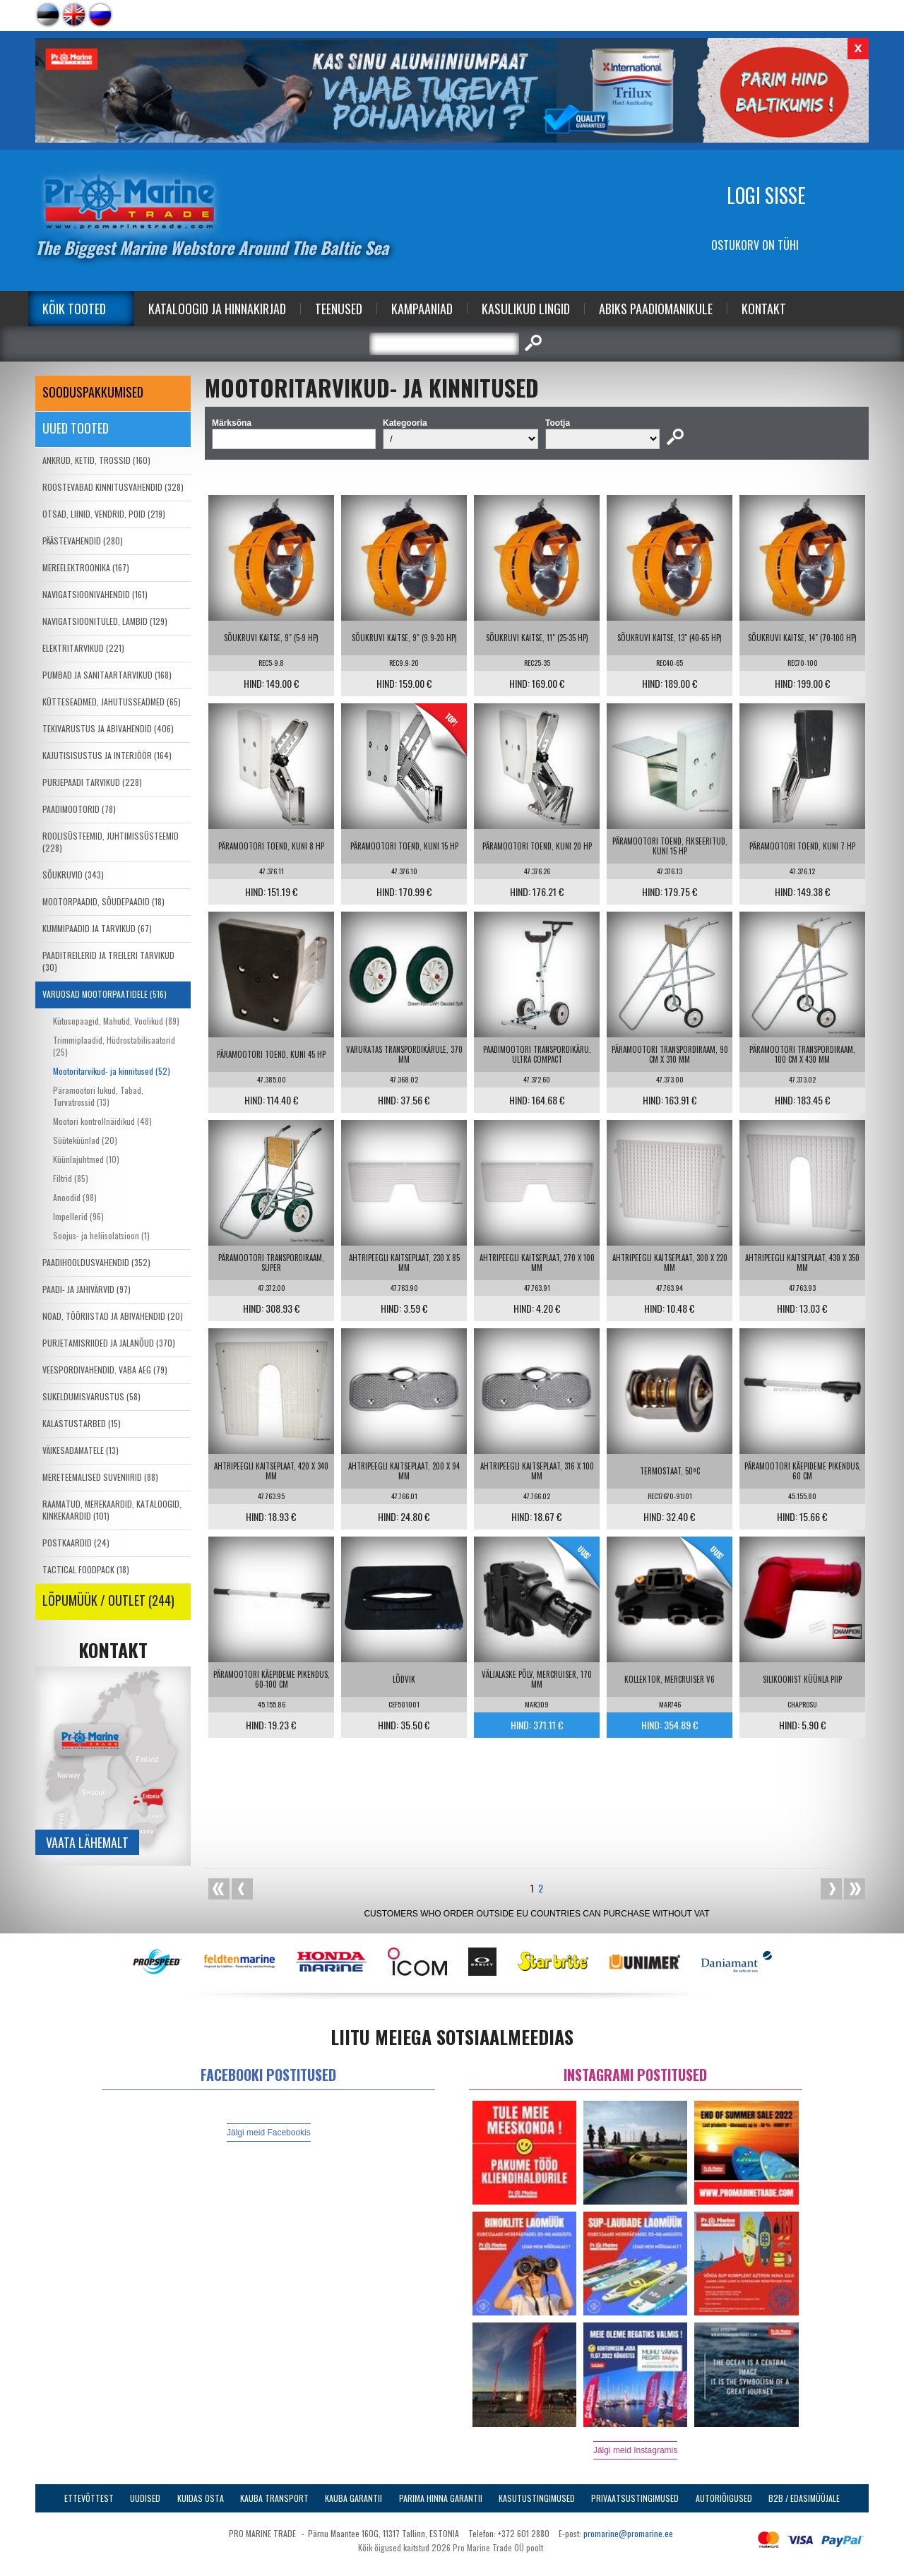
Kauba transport (274, 2498)
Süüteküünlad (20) (85, 1140)
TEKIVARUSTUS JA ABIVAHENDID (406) (108, 728)
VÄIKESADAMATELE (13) (80, 1450)
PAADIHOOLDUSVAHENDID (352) (96, 1262)
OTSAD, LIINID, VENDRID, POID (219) (103, 514)
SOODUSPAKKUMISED (92, 392)
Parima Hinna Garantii (440, 2498)
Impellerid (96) (78, 1216)
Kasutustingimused (537, 2498)
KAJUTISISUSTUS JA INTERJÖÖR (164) (107, 755)
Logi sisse (766, 195)
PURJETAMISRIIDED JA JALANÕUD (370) (108, 1343)
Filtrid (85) (70, 1178)
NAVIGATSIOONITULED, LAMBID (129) (104, 621)
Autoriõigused (724, 2498)
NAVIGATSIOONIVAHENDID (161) (95, 594)
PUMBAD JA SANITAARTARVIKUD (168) (107, 675)
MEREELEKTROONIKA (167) (85, 567)
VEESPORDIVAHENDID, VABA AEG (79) (104, 1370)
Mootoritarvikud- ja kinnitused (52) (111, 1071)
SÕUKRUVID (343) (73, 875)
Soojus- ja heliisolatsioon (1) (101, 1235)
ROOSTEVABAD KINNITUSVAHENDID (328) (113, 487)
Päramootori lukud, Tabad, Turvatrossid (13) (98, 1096)
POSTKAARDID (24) (75, 1543)
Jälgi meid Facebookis (269, 2132)
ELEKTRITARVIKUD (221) (83, 648)
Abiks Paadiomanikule (656, 308)
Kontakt (764, 308)
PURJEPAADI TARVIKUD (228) (92, 782)
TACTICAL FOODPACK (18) (85, 1569)
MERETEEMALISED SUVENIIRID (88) (100, 1477)
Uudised (145, 2498)
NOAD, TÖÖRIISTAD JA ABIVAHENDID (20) (112, 1316)
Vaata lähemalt (87, 1842)
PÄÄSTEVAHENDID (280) (82, 541)
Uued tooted (75, 428)
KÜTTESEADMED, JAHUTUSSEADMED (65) (111, 702)
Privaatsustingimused (635, 2498)
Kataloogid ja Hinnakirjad (217, 308)
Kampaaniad (422, 308)
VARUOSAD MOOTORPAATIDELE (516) (104, 994)
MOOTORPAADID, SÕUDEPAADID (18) (103, 901)
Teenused (338, 308)
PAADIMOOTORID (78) (79, 809)
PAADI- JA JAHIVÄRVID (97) (86, 1289)
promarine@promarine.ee (628, 2533)
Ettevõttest (89, 2498)
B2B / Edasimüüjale (804, 2498)
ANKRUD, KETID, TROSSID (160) (96, 460)
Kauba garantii (353, 2498)
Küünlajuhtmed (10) (86, 1159)
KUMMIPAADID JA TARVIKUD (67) (97, 928)
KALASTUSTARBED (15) (81, 1423)
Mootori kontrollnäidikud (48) (102, 1121)
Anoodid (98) (75, 1197)
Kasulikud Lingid (526, 308)
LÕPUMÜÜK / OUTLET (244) (108, 1600)
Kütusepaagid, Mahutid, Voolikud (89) (116, 1021)
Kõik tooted (74, 308)
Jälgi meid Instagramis (635, 2450)
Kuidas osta (200, 2498)
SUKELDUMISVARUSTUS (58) (91, 1396)
